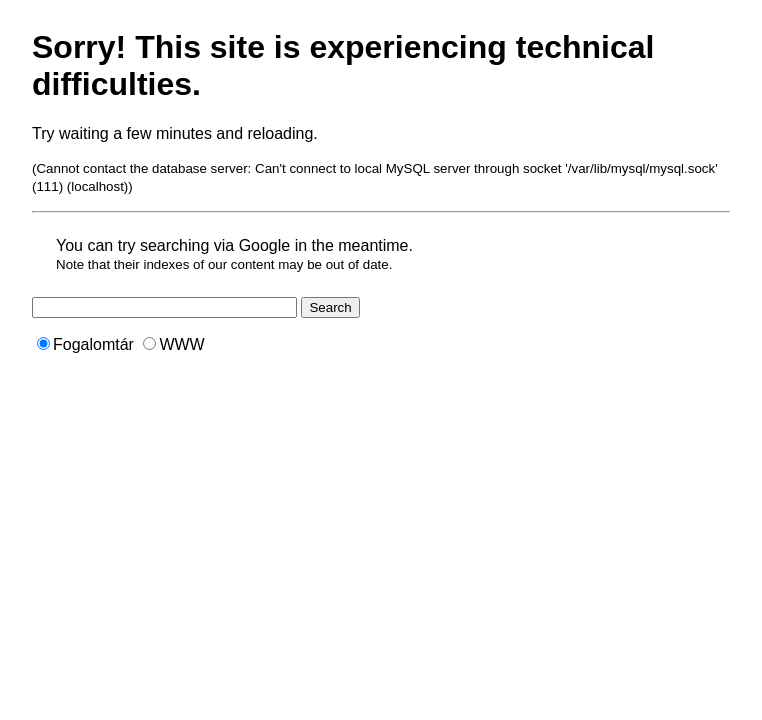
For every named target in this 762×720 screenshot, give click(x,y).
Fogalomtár (85, 344)
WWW (173, 344)
